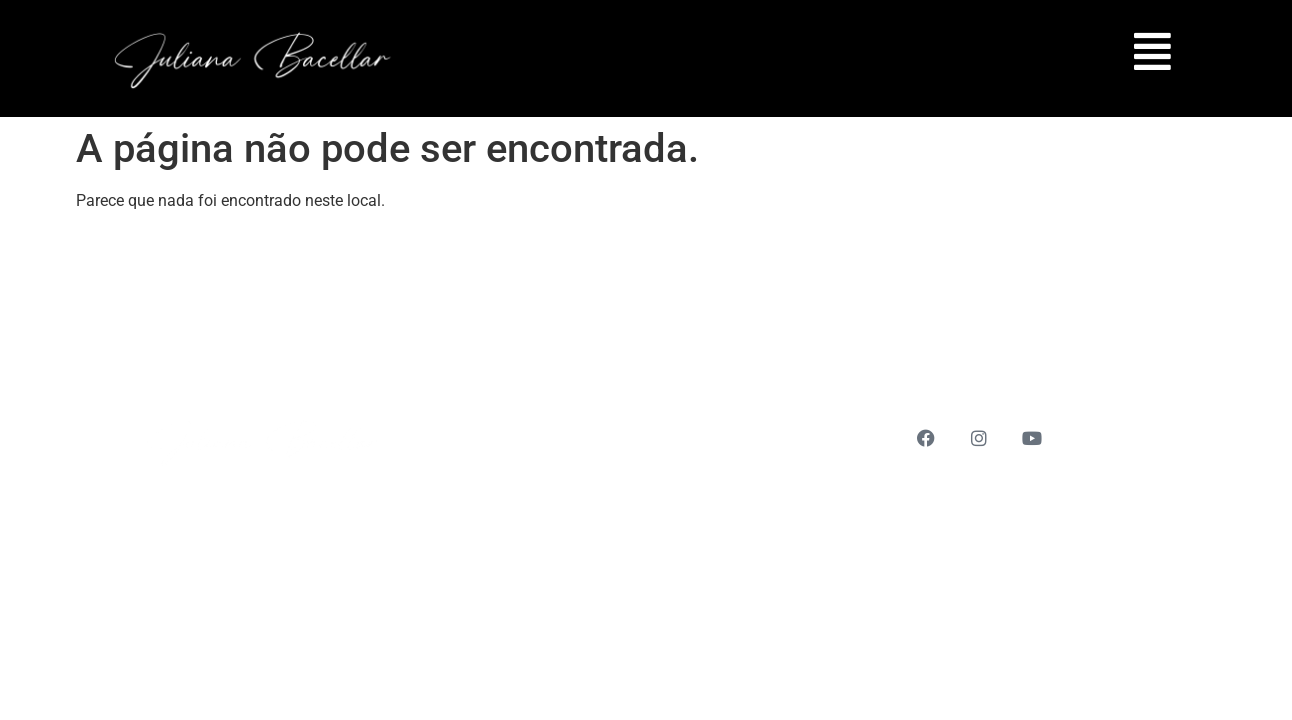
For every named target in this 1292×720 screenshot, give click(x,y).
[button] (1147, 51)
